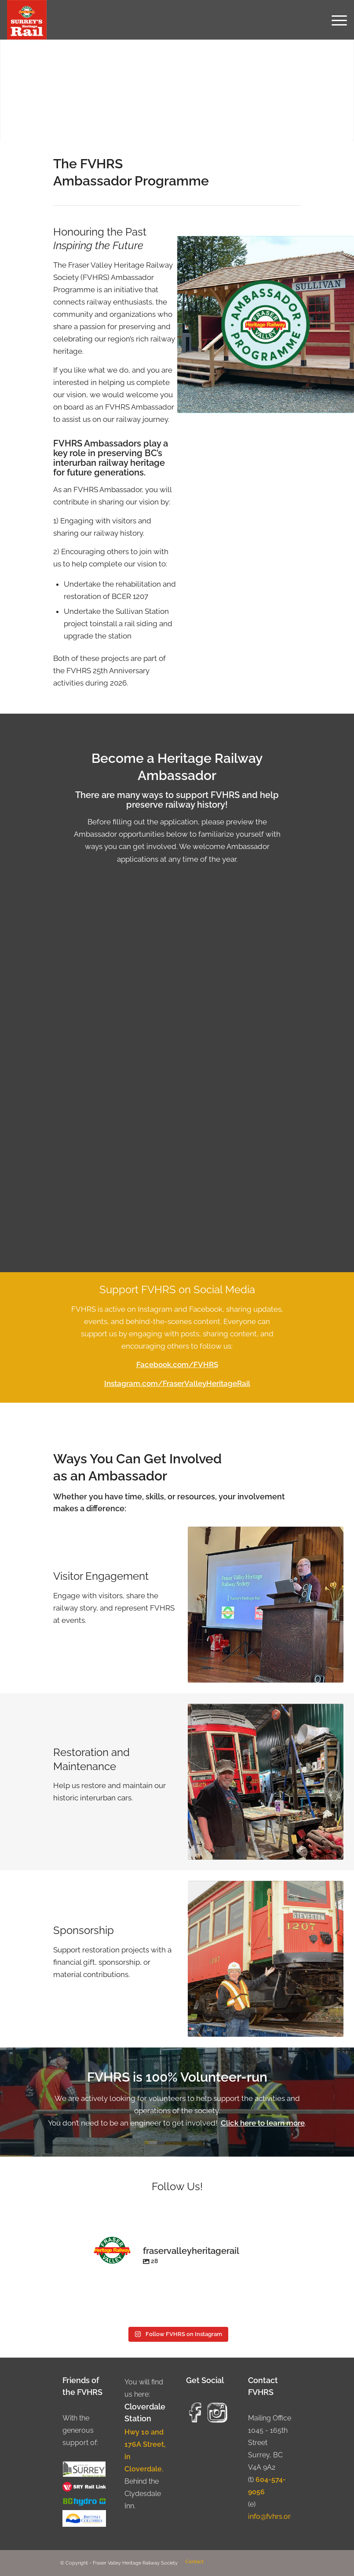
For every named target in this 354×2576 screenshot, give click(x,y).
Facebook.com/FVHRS (177, 1364)
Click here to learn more (263, 2123)
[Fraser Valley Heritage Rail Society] (27, 20)
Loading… (177, 1075)
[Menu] (335, 20)
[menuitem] (335, 20)
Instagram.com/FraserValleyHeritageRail (177, 1383)
